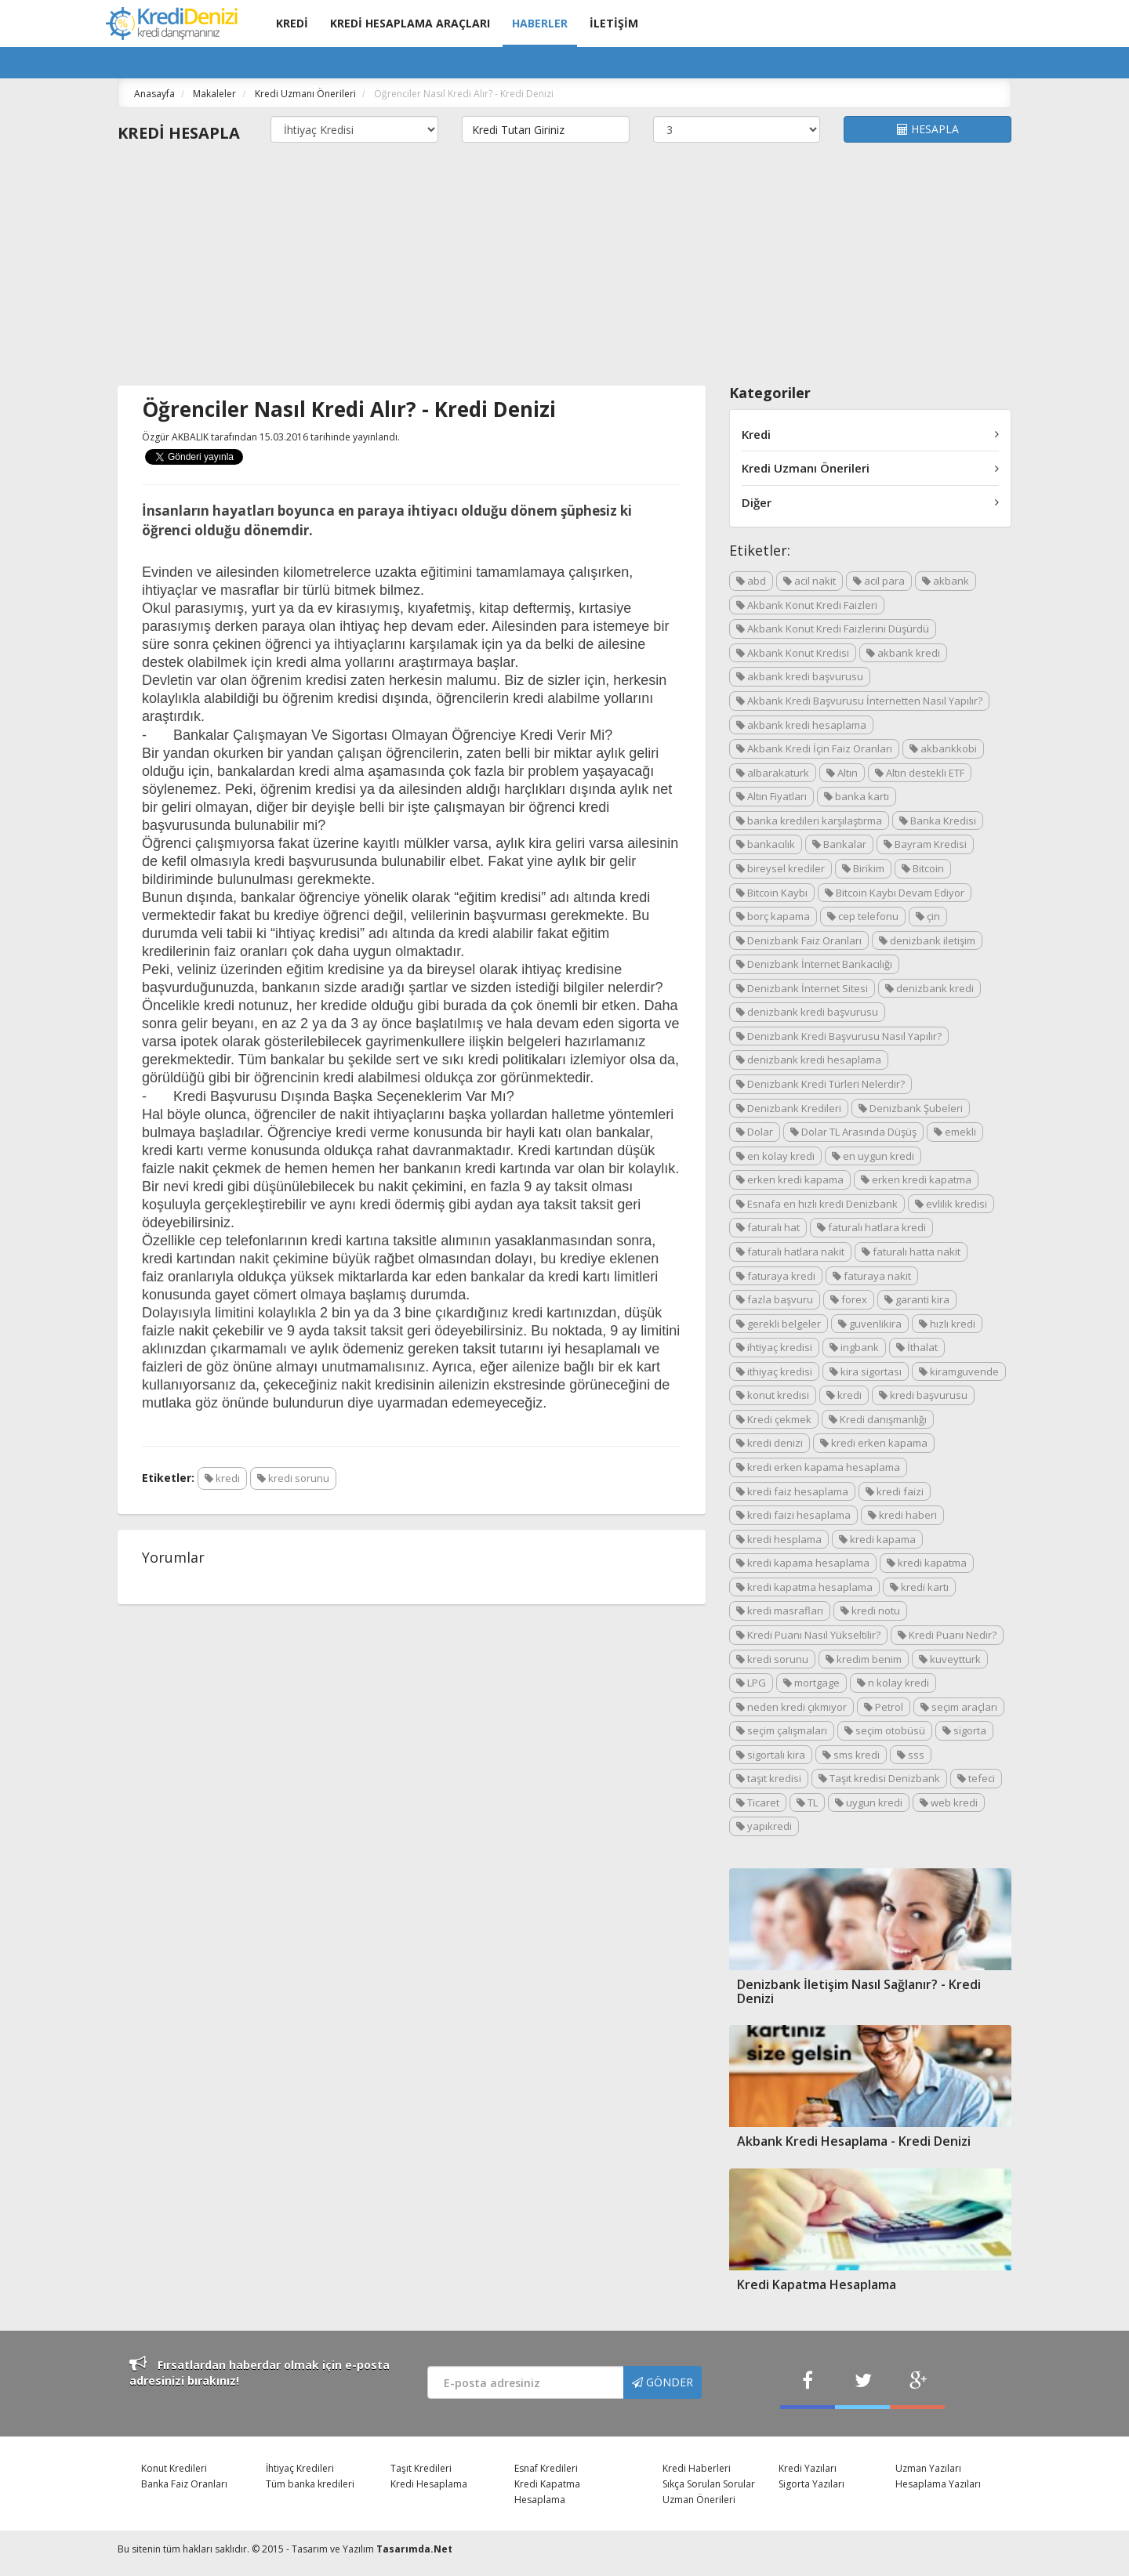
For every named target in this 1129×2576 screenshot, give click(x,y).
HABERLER (540, 23)
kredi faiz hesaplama (792, 1491)
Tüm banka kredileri (310, 2484)
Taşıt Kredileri (421, 2468)
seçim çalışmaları (781, 1730)
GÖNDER (662, 2382)
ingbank (854, 1347)
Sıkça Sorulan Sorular (709, 2484)
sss (910, 1755)
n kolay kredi (893, 1683)
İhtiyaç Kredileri (300, 2468)
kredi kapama (877, 1539)
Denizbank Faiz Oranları (799, 940)
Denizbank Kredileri (788, 1108)
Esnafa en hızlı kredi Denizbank (817, 1204)
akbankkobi (943, 748)
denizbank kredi (929, 988)
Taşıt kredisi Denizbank (879, 1778)
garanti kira (916, 1299)
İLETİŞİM (614, 23)
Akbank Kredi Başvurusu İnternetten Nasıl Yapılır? (859, 701)
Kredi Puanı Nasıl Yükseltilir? (808, 1635)
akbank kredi (903, 653)
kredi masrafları (779, 1610)
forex (848, 1299)
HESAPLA (928, 128)
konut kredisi (772, 1395)
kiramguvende (959, 1371)
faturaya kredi (775, 1276)
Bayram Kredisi (925, 844)
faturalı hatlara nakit (790, 1252)
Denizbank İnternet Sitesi (802, 988)
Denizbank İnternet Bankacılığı (814, 964)
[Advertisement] (564, 268)
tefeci (976, 1778)
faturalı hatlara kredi (871, 1227)
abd (751, 581)
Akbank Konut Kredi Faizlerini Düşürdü (832, 628)
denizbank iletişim (927, 940)
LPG (751, 1683)
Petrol (883, 1707)
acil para (879, 581)
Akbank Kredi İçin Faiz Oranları (814, 748)
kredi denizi (769, 1443)
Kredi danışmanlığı (878, 1419)
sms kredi (851, 1755)
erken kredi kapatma (916, 1179)
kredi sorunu (293, 1478)
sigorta (964, 1730)
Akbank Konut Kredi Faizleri (806, 605)
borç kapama (773, 916)
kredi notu (870, 1610)
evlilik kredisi (951, 1204)
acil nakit (809, 581)
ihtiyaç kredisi (774, 1347)
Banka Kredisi (937, 820)
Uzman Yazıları (928, 2468)
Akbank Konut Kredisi (792, 653)
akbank (945, 581)
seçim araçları (958, 1707)
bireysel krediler (780, 868)
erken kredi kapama (790, 1179)
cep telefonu (862, 916)
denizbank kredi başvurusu (807, 1012)
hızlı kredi (947, 1324)
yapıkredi (764, 1826)
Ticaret (757, 1802)
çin (928, 916)
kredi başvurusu (923, 1395)
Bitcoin (923, 868)
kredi (222, 1478)
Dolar (754, 1132)
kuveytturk (950, 1659)
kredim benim (864, 1659)
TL (807, 1802)
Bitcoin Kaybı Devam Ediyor (894, 893)
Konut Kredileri (174, 2468)
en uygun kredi (873, 1156)
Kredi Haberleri (697, 2468)
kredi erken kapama (874, 1443)
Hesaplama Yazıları (938, 2484)
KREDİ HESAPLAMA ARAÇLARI (410, 23)
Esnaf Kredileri (546, 2468)
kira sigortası (866, 1371)
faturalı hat (768, 1227)
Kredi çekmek (773, 1419)
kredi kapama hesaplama (802, 1563)
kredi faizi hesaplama (793, 1515)
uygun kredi (868, 1802)
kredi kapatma (927, 1563)
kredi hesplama (779, 1539)
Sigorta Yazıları (811, 2484)
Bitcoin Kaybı (772, 893)
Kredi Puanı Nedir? (947, 1635)
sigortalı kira (770, 1755)
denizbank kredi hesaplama (808, 1060)
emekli (955, 1132)
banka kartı (856, 796)
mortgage (811, 1683)
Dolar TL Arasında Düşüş (853, 1132)
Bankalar (839, 844)
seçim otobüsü (884, 1730)
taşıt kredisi (768, 1778)
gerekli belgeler (778, 1324)
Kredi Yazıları (808, 2468)
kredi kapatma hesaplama (804, 1587)
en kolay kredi (775, 1156)
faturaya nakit (872, 1276)
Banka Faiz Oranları (184, 2484)
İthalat (917, 1347)
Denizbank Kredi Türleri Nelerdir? (820, 1084)
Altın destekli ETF (919, 773)
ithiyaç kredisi (774, 1371)
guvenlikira (870, 1324)
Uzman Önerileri (699, 2499)
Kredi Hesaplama (428, 2484)
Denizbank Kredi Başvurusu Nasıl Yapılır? (839, 1036)
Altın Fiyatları (771, 796)
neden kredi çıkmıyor (791, 1707)
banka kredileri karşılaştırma (809, 820)
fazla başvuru (774, 1299)
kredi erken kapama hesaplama (818, 1467)
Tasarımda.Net (414, 2549)
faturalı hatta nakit (911, 1252)
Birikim (863, 868)
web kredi (949, 1802)
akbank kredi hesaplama (801, 725)
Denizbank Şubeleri (911, 1108)
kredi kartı (919, 1587)
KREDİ (292, 23)
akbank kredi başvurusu (799, 676)
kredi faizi (895, 1491)
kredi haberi (902, 1515)
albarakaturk (772, 773)
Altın (842, 773)
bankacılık (765, 844)
